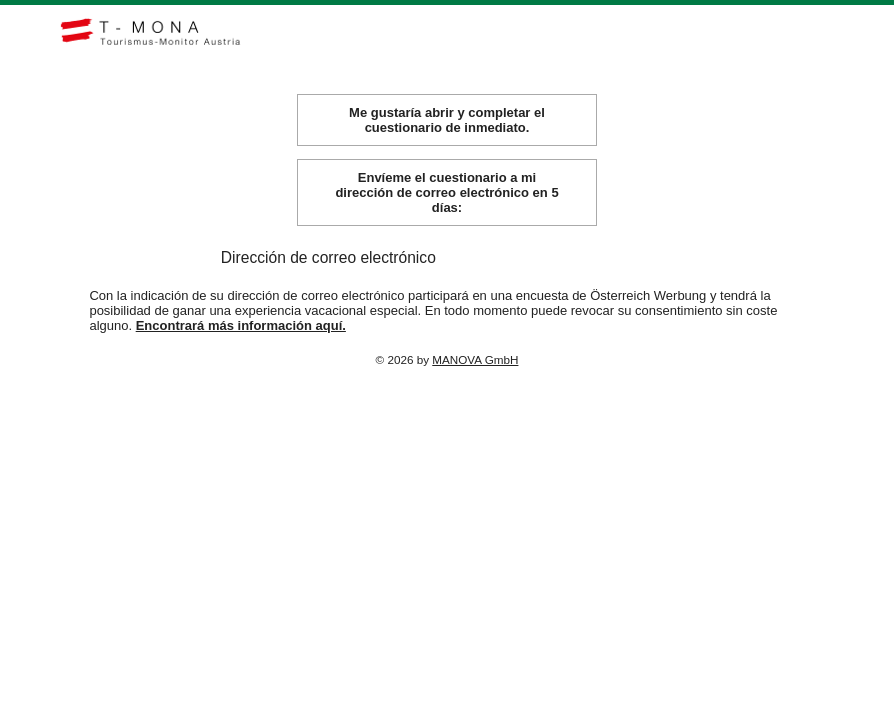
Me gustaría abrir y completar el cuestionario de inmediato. (447, 136)
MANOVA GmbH (475, 375)
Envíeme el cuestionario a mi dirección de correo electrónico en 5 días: (446, 208)
